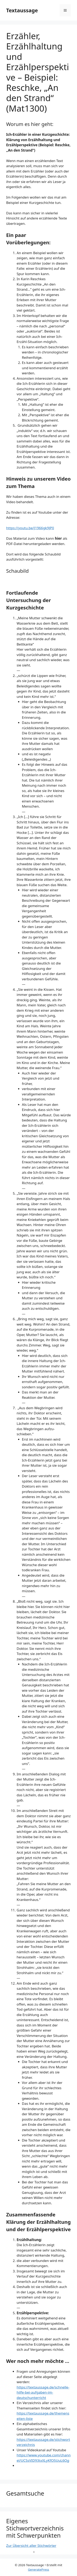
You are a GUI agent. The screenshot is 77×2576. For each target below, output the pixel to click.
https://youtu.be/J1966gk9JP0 (30, 528)
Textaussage (22, 10)
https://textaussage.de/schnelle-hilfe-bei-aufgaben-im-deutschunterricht (43, 2392)
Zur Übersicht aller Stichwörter (31, 2545)
